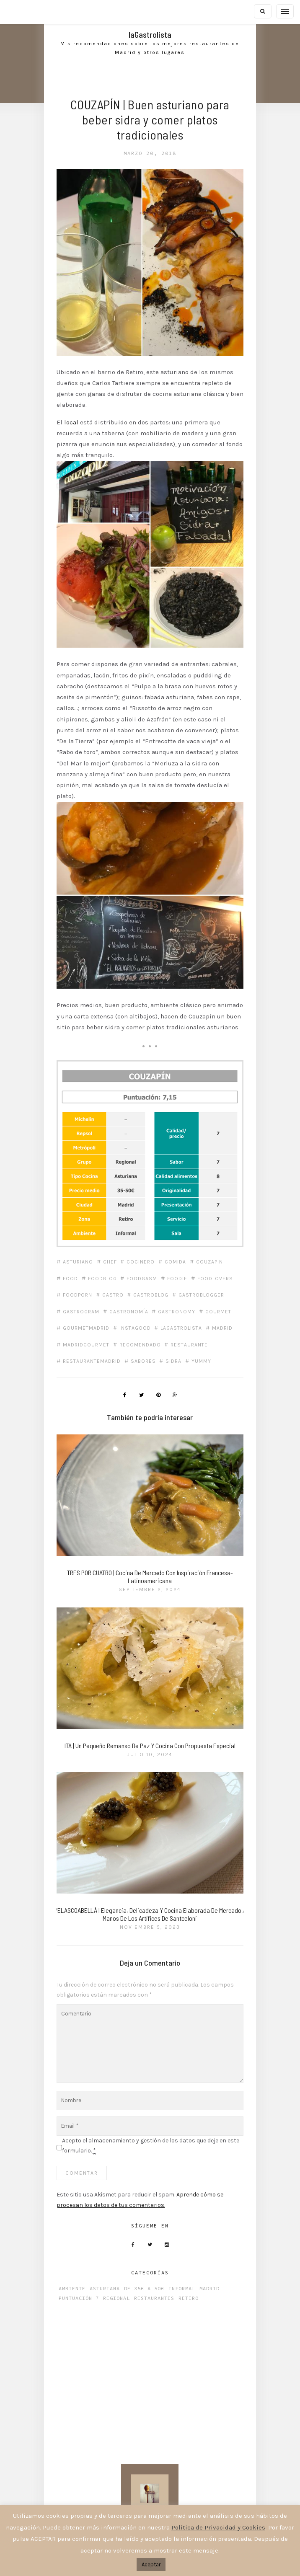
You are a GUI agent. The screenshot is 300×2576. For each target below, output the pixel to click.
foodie (184, 1245)
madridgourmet (91, 1327)
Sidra (180, 1344)
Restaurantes (160, 2287)
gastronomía (190, 1278)
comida (182, 1228)
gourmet (129, 1294)
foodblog (108, 1245)
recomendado (146, 1327)
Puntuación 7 (84, 2287)
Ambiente (77, 2277)
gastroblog (203, 1261)
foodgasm (148, 1245)
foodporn (129, 1261)
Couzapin (217, 1228)
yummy (208, 1344)
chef (116, 1228)
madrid (172, 1311)
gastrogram (142, 1278)
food (75, 1245)
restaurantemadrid (97, 1344)
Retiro (194, 2287)
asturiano (83, 1228)
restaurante (196, 1327)
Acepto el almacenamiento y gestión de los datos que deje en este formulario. (149, 2132)
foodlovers (86, 1261)
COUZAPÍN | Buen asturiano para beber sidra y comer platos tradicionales (150, 119)
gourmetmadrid (176, 1294)
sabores (149, 1344)
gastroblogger (91, 1278)
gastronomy (87, 1294)
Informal (187, 2277)
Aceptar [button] (151, 2564)
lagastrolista (131, 1311)
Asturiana (110, 2277)
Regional (122, 2287)
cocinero (147, 1228)
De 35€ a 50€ (149, 2277)
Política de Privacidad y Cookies (218, 2527)
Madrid (215, 2277)
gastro (165, 1261)
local (77, 411)
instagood (84, 1311)
